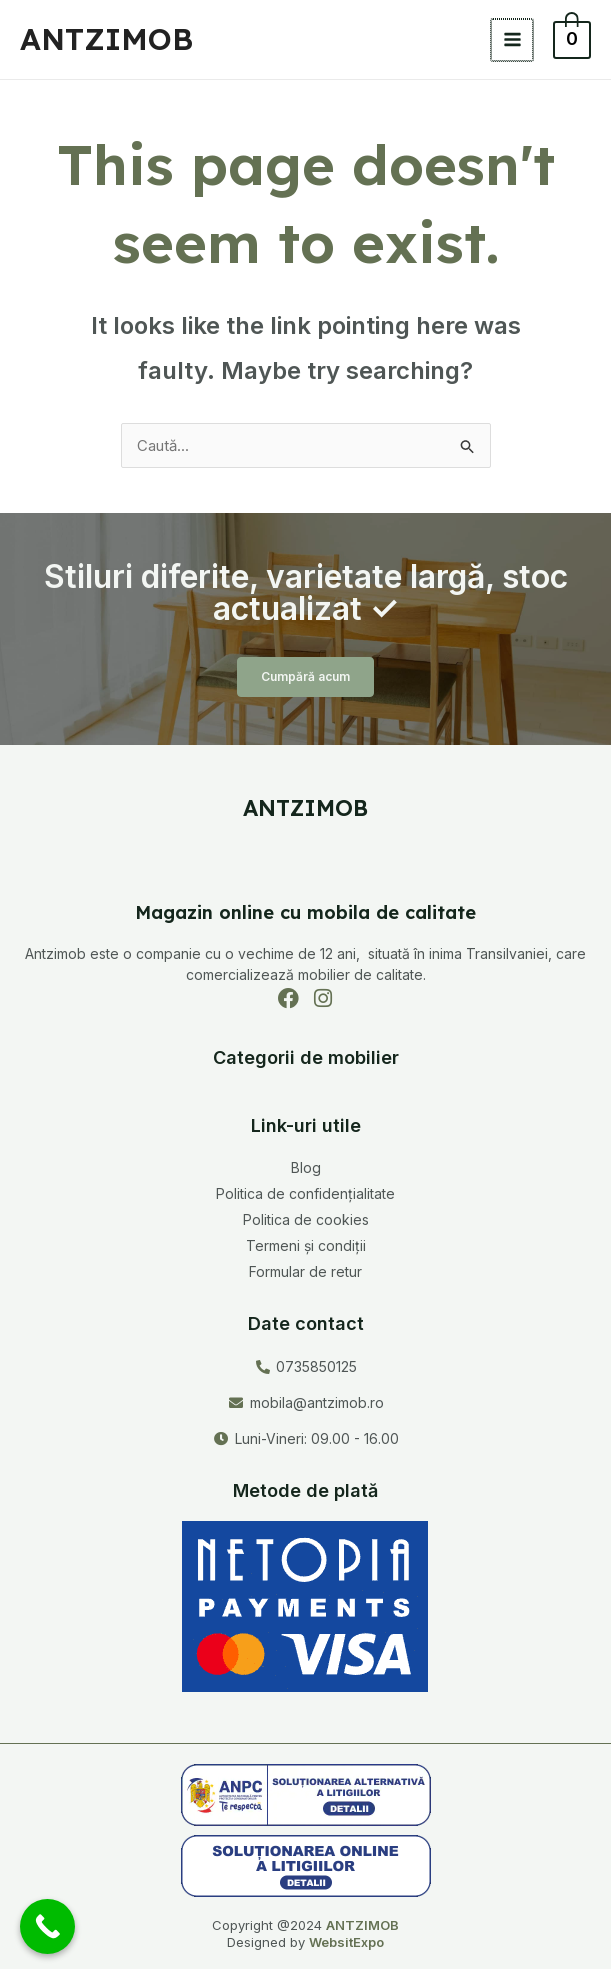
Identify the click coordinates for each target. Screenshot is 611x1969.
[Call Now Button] (47, 1926)
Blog (306, 1167)
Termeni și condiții (306, 1245)
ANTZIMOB (106, 39)
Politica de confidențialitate (305, 1193)
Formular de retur (305, 1271)
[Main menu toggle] (513, 40)
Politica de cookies (306, 1219)
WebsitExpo (346, 1942)
